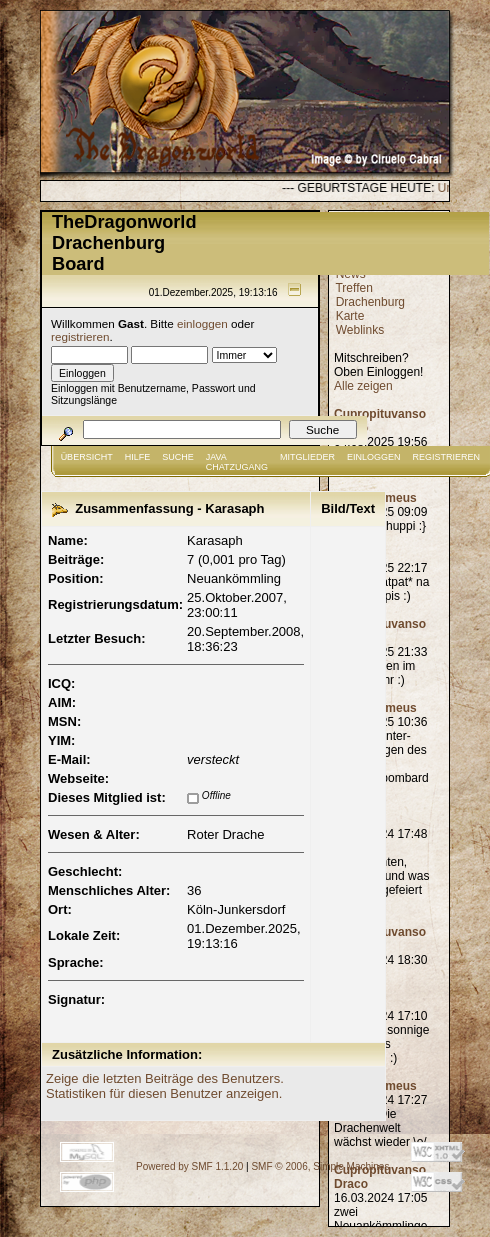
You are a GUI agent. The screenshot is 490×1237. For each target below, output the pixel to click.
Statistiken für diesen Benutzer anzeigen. (164, 1093)
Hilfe (138, 457)
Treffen (353, 288)
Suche (178, 457)
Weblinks (360, 330)
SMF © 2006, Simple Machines (320, 1166)
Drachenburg (370, 302)
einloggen (202, 323)
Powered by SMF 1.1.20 (189, 1166)
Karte (350, 316)
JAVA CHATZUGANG (237, 462)
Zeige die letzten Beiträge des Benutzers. (165, 1078)
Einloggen (374, 457)
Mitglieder (307, 457)
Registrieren (447, 457)
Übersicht (87, 457)
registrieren (80, 336)
